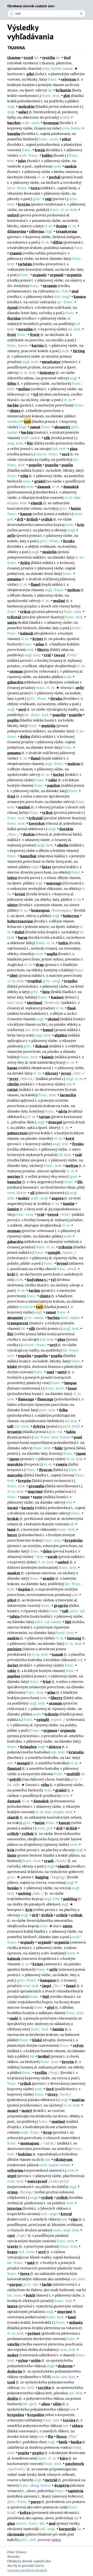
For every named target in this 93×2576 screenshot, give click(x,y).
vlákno (56, 2539)
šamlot (13, 1209)
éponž (12, 307)
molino (24, 389)
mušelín (50, 551)
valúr (52, 780)
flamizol (14, 1768)
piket (66, 139)
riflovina (36, 231)
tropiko (70, 981)
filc (80, 1181)
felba (63, 1410)
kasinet (57, 997)
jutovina (14, 2208)
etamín (16, 253)
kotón (40, 150)
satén (12, 622)
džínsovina (16, 231)
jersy (14, 1078)
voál (78, 1154)
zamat (35, 427)
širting (79, 351)
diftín (58, 242)
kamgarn (48, 1980)
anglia (52, 953)
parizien (14, 1649)
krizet (38, 638)
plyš (50, 2007)
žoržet (58, 774)
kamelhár (28, 856)
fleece (61, 2436)
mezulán (25, 329)
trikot (25, 611)
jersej (66, 1073)
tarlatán (25, 264)
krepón (24, 1480)
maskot (13, 1573)
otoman (16, 671)
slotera (55, 1746)
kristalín (76, 1752)
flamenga (45, 1399)
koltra (25, 2512)
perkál (54, 177)
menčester (51, 361)
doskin (29, 834)
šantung (74, 1638)
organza (50, 1730)
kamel (48, 1029)
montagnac (29, 2143)
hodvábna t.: (37, 1279)
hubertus (71, 915)
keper (12, 2251)
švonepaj (51, 122)
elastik (37, 503)
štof (67, 57)
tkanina (13, 57)
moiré (27, 2110)
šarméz (27, 1507)
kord (70, 1138)
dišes (47, 1551)
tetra (35, 188)
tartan (44, 1116)
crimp (12, 2192)
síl (32, 1192)
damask (44, 486)
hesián (13, 1888)
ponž (78, 1437)
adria (62, 1111)
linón (11, 1855)
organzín (67, 1730)
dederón (14, 2371)
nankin (71, 166)
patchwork (74, 2463)
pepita (23, 2452)
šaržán (13, 405)
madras (78, 2099)
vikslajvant (63, 2159)
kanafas (13, 133)
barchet (14, 122)
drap (40, 964)
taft (10, 1426)
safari (23, 112)
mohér (24, 1198)
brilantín (63, 90)
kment (26, 513)
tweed (59, 655)
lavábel (44, 2056)
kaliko (47, 155)
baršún (27, 432)
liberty (43, 649)
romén (61, 1464)
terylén (44, 2387)
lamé (11, 1529)
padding (70, 1898)
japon (14, 1458)
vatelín (13, 2344)
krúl (11, 1274)
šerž (50, 2089)
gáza (73, 448)
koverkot (37, 823)
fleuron (45, 1469)
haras (23, 937)
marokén (15, 1464)
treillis (41, 2072)
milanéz (76, 2322)
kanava (80, 296)
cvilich (47, 519)
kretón (24, 204)
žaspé (71, 1985)
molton (73, 589)
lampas (70, 1382)
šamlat (69, 1203)
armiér (49, 1578)
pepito (38, 2452)
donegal (55, 1122)
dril (20, 519)
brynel (62, 1263)
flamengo (26, 1399)
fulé (46, 1996)
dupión (24, 1589)
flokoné (41, 1046)
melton (71, 1165)
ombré (63, 1562)
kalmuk (26, 633)
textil (28, 57)
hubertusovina (20, 921)
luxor (72, 1388)
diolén (12, 2398)
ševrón (68, 2061)
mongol (23, 1763)
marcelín (15, 1475)
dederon (65, 2366)
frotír (35, 334)
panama (14, 579)
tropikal (35, 981)
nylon (23, 2360)
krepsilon (15, 2414)
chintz (15, 410)
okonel (53, 1019)
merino (13, 1176)
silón (57, 2404)
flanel (35, 584)
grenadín (36, 1486)
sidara (77, 2425)
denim (61, 226)
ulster (12, 904)
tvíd (47, 655)
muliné (59, 600)
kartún (38, 345)
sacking (24, 1893)
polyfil (15, 1779)
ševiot (20, 894)
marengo (54, 883)
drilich (32, 519)
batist (76, 508)
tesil (11, 2382)
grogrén (61, 1605)
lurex (25, 2273)
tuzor (38, 1497)
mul (75, 291)
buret (12, 1535)
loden (12, 877)
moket (13, 2355)
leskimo (25, 2154)
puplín (67, 465)
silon (45, 2404)
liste (46, 991)
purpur (16, 2284)
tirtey (53, 2094)
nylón (36, 2360)
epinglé (54, 1252)
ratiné (12, 1089)
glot (66, 95)
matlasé (58, 2121)
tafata (15, 1616)
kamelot (14, 1181)
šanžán (58, 2029)
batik (63, 2442)
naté (50, 1372)
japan (81, 1453)
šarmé (12, 1507)
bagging (42, 1877)
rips (74, 2219)
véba (24, 475)
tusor (25, 1497)
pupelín (51, 465)
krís (80, 524)
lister (46, 866)
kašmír (48, 1057)
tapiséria (75, 2490)
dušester (47, 372)
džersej (51, 1073)
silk (47, 437)
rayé (11, 2235)
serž (65, 454)
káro (64, 2458)
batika (76, 2442)
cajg (48, 198)
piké (30, 74)
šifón (11, 383)
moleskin (26, 106)
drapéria (61, 2485)
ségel (11, 2175)
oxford (13, 215)
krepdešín (74, 1540)
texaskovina (66, 231)
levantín (14, 1431)
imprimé (35, 1491)
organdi (56, 274)
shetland (34, 1002)
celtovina (15, 2170)
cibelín (62, 845)
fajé (68, 1621)
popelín (35, 465)
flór (30, 443)
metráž (51, 2480)
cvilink (28, 1833)
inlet (22, 160)
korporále (67, 2528)
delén (25, 562)
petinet (34, 2333)
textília (48, 57)
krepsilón (35, 2414)
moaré (12, 2110)
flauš (71, 1008)
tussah (57, 1654)
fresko (78, 1143)
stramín (50, 285)
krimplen (28, 1746)
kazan (12, 1067)
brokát (13, 1518)
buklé (30, 2295)
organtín (74, 274)
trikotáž (14, 617)
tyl (35, 394)
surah (53, 1556)
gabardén (15, 682)
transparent (17, 1323)
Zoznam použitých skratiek (27, 2570)
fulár (59, 1448)
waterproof (37, 2181)
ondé (14, 2018)
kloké (12, 1366)
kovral (66, 2213)
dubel (19, 932)
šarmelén (68, 1095)
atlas (40, 644)
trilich (25, 2083)
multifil (73, 1773)
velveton (68, 79)
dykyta (39, 1426)
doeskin (66, 828)
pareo (36, 2501)
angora (57, 1198)
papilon (53, 785)
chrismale (16, 2534)
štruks (69, 541)
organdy (40, 274)
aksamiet (62, 427)
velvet (78, 2045)
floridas (14, 318)
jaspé (46, 1985)
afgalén (60, 1035)
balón (70, 1431)
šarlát (47, 2284)
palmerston (17, 1133)
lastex (12, 2306)
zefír (11, 535)
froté (11, 334)
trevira (69, 2420)
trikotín (65, 1247)
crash (49, 1860)
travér (12, 2246)
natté (62, 1372)
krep (47, 2132)
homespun (40, 910)
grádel (39, 481)
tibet (14, 975)
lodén (63, 943)
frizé (11, 796)
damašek (71, 486)
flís (50, 2436)
